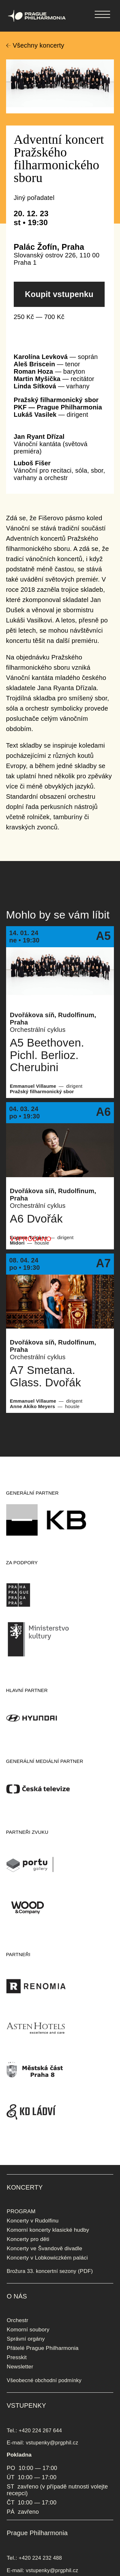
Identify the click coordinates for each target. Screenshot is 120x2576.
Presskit (17, 2357)
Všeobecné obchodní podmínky (44, 2380)
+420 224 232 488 (40, 2558)
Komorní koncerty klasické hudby (48, 2230)
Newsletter (20, 2366)
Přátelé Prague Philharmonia (42, 2348)
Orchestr (17, 2320)
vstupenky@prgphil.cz (52, 2442)
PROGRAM (21, 2211)
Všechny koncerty (38, 45)
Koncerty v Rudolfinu (33, 2220)
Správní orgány (26, 2339)
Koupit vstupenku (59, 294)
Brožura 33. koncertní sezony (41, 2271)
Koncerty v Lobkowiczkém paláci (47, 2257)
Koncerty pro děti (28, 2239)
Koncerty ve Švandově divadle (44, 2248)
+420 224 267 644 (40, 2430)
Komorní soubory (28, 2329)
